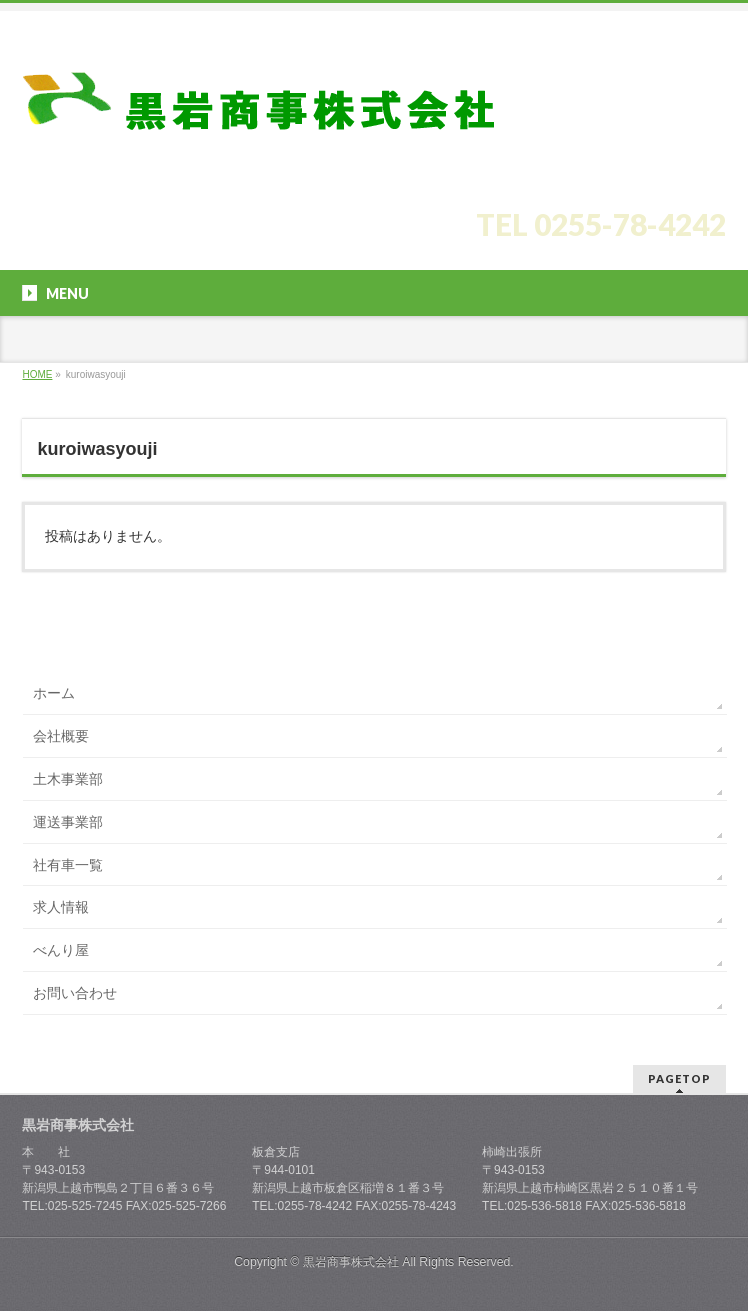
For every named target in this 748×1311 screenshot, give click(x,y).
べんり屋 (61, 950)
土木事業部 (68, 779)
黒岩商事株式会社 (351, 1262)
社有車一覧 (68, 865)
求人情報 (61, 907)
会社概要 (61, 736)
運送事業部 (68, 822)
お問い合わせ (75, 993)
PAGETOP (679, 1078)
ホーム (54, 693)
